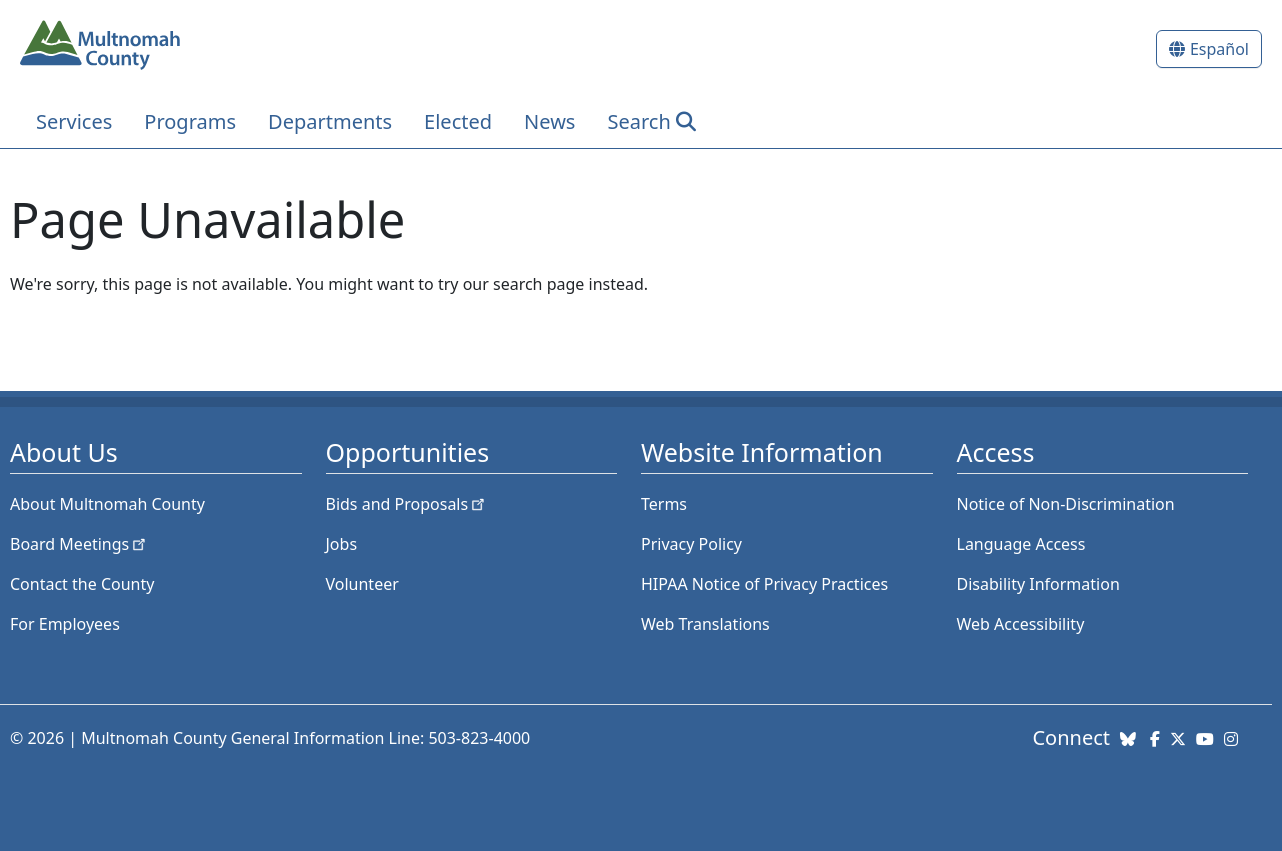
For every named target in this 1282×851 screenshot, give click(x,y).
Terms (664, 504)
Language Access (1021, 544)
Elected (458, 121)
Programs (190, 121)
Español (1219, 49)
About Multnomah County (107, 504)
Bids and (407, 504)
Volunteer (362, 584)
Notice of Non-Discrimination (1066, 504)
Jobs (342, 544)
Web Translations (705, 624)
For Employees (65, 624)
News (549, 121)
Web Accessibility (1021, 624)
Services (74, 121)
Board (79, 544)
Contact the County (82, 584)
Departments (330, 121)
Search (638, 121)
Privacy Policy (691, 544)
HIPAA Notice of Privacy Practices (764, 584)
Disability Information (1038, 584)
